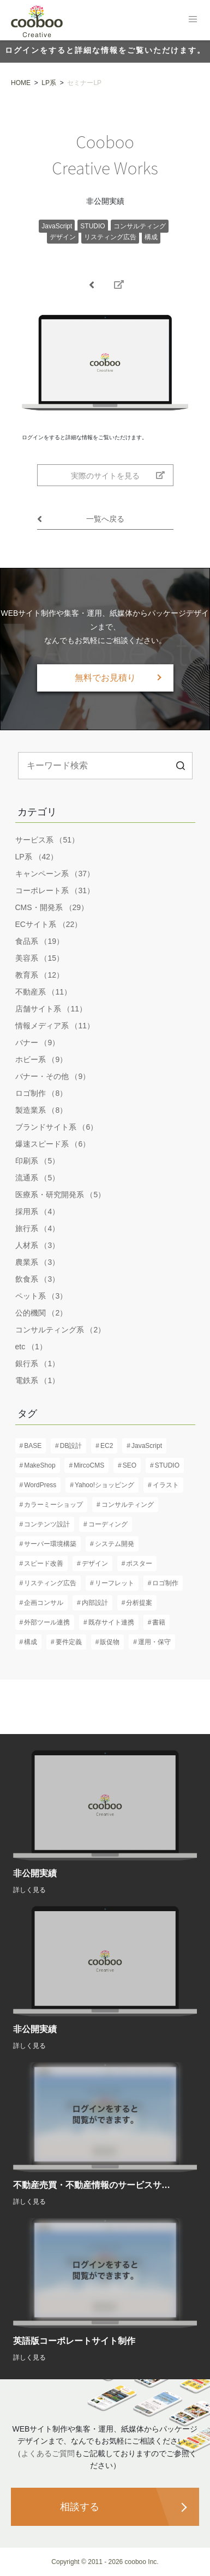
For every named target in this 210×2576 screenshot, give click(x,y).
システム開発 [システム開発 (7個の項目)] (114, 1544)
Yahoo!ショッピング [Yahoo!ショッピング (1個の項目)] (104, 1485)
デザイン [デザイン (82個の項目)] (95, 1563)
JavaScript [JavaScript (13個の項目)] (146, 1446)
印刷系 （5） (37, 1160)
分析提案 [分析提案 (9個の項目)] (139, 1603)
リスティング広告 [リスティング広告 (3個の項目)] (50, 1583)
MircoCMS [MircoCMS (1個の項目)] (89, 1465)
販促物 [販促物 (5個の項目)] (109, 1642)
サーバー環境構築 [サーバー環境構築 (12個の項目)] (50, 1544)
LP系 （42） (36, 856)
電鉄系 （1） (37, 1380)
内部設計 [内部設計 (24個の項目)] (95, 1603)
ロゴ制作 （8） (41, 1093)
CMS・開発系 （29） (52, 907)
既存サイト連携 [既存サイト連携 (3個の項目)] (111, 1622)
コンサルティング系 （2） (60, 1329)
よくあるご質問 (48, 2453)
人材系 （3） (37, 1245)
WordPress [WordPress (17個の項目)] (40, 1485)
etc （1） (31, 1346)
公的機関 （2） (41, 1312)
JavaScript (56, 226)
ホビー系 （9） (41, 1059)
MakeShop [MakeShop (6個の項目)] (39, 1465)
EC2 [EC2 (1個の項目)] (106, 1446)
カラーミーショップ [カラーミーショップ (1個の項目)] (53, 1504)
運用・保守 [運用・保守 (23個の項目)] (154, 1642)
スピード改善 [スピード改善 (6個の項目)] (43, 1563)
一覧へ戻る (80, 519)
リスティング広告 (110, 237)
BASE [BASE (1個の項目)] (32, 1446)
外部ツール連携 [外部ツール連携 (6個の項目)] (47, 1622)
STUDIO (92, 226)
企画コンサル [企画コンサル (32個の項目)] (43, 1603)
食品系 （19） (39, 941)
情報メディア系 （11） (54, 1025)
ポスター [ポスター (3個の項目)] (139, 1563)
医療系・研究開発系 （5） (60, 1194)
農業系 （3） (37, 1262)
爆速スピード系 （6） (53, 1143)
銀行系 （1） (37, 1363)
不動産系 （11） (43, 991)
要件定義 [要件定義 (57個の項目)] (69, 1642)
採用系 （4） (37, 1211)
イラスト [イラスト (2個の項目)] (166, 1485)
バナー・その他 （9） (53, 1076)
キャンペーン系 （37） (54, 873)
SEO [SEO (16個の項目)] (129, 1465)
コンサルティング (139, 226)
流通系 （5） (37, 1177)
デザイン (63, 237)
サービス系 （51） (47, 839)
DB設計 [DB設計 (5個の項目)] (71, 1446)
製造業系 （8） (41, 1110)
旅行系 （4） (37, 1228)
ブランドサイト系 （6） (56, 1127)
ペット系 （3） (41, 1296)
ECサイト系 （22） (48, 924)
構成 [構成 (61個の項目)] (30, 1642)
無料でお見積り (105, 677)
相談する (79, 2506)
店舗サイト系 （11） (51, 1008)
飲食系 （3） (37, 1279)
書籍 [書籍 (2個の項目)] (158, 1622)
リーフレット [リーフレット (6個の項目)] (114, 1583)
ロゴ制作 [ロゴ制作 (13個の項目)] (165, 1583)
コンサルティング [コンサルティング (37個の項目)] (127, 1504)
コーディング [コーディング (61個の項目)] (108, 1524)
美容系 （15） (39, 958)
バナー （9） (37, 1042)
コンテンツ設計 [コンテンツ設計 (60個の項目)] (47, 1524)
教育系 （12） (39, 975)
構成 (151, 237)
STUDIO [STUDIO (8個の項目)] (167, 1465)
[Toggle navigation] (192, 19)
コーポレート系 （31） (54, 890)
